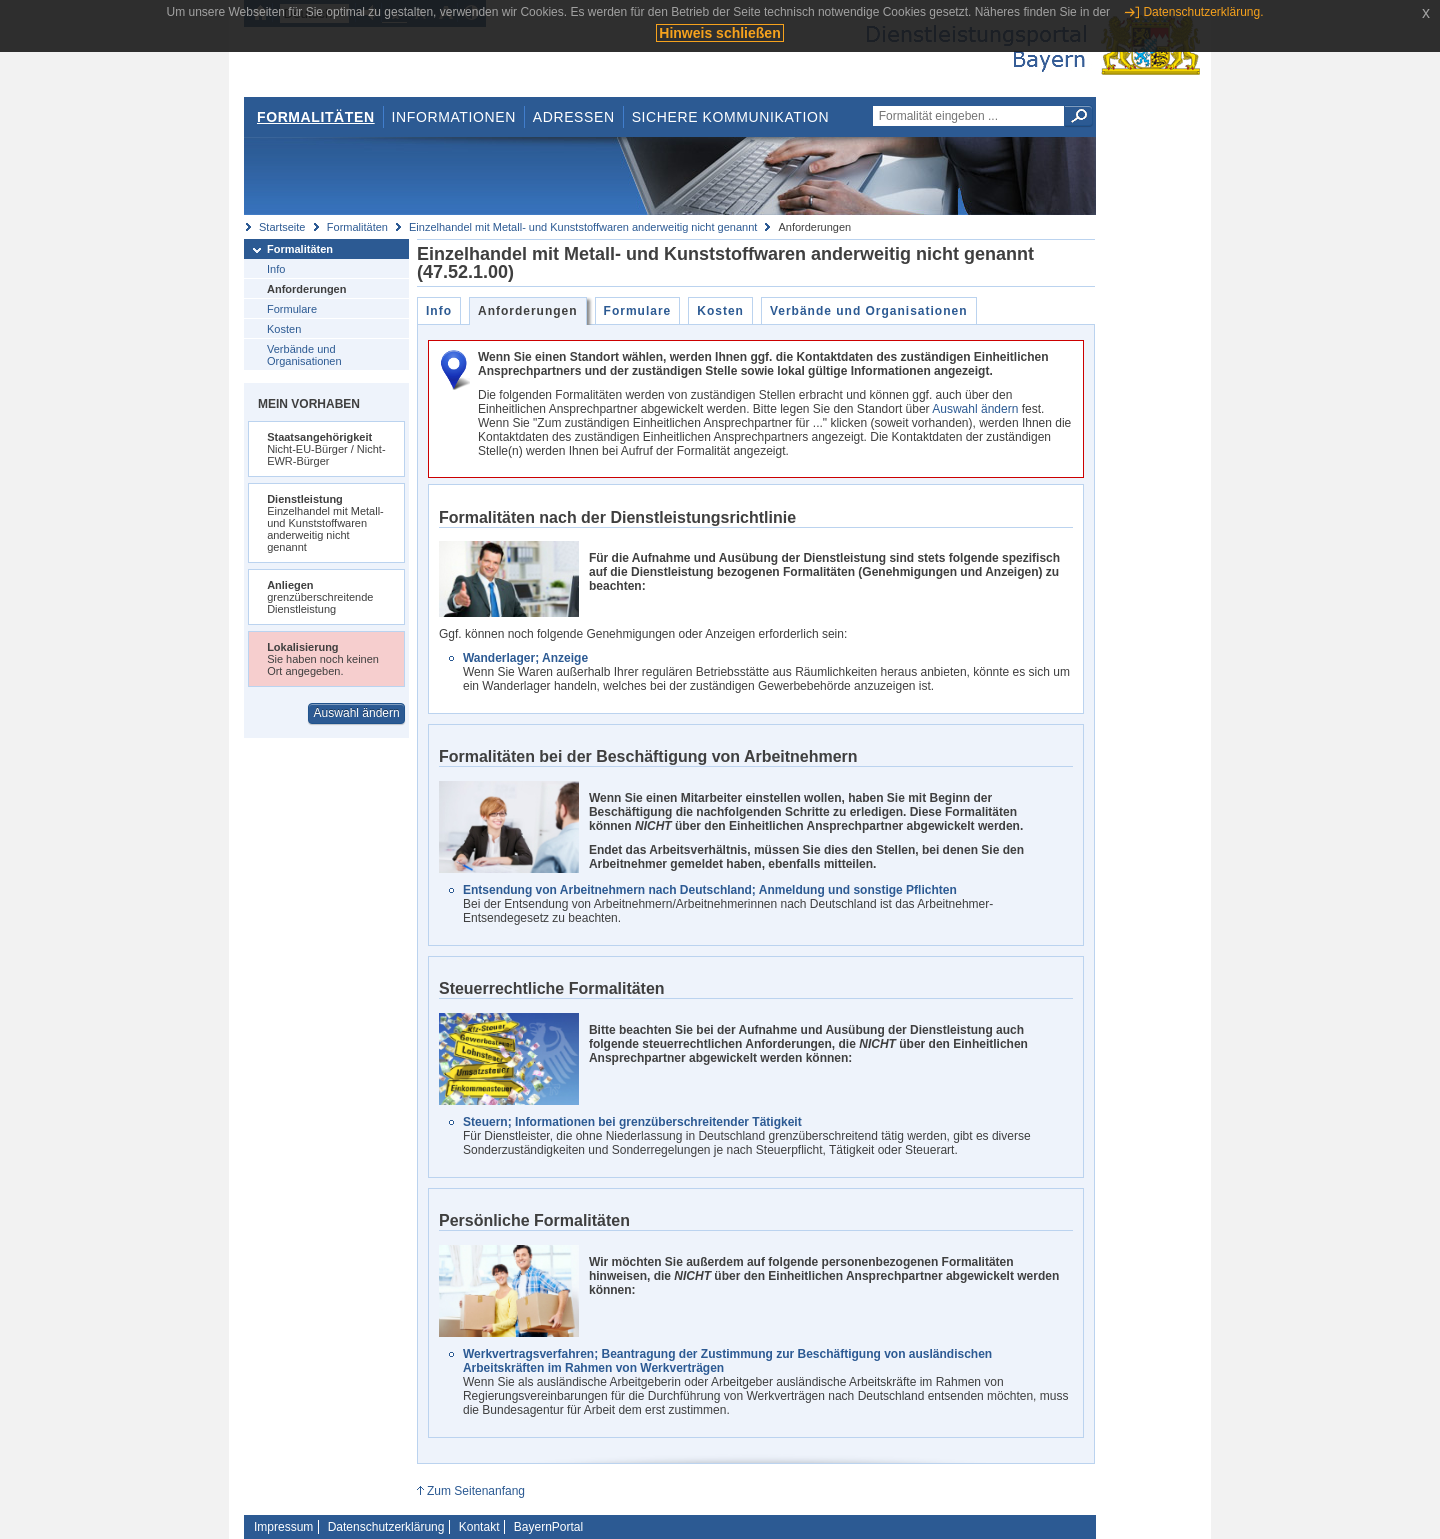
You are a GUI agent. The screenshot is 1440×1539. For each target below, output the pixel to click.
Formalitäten (316, 117)
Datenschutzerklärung (386, 1527)
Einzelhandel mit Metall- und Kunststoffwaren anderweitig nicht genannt (583, 227)
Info (276, 269)
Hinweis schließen (719, 33)
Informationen (454, 117)
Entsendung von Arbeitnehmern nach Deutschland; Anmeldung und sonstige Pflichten (710, 890)
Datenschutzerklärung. (1203, 12)
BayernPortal (548, 1527)
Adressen (574, 117)
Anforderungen (306, 289)
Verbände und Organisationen (304, 355)
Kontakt (479, 1527)
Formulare (292, 309)
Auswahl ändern (357, 713)
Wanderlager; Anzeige (525, 658)
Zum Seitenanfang (476, 1491)
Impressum (283, 1527)
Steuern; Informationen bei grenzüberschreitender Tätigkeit (632, 1122)
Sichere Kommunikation (731, 117)
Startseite (282, 227)
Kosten (284, 329)
